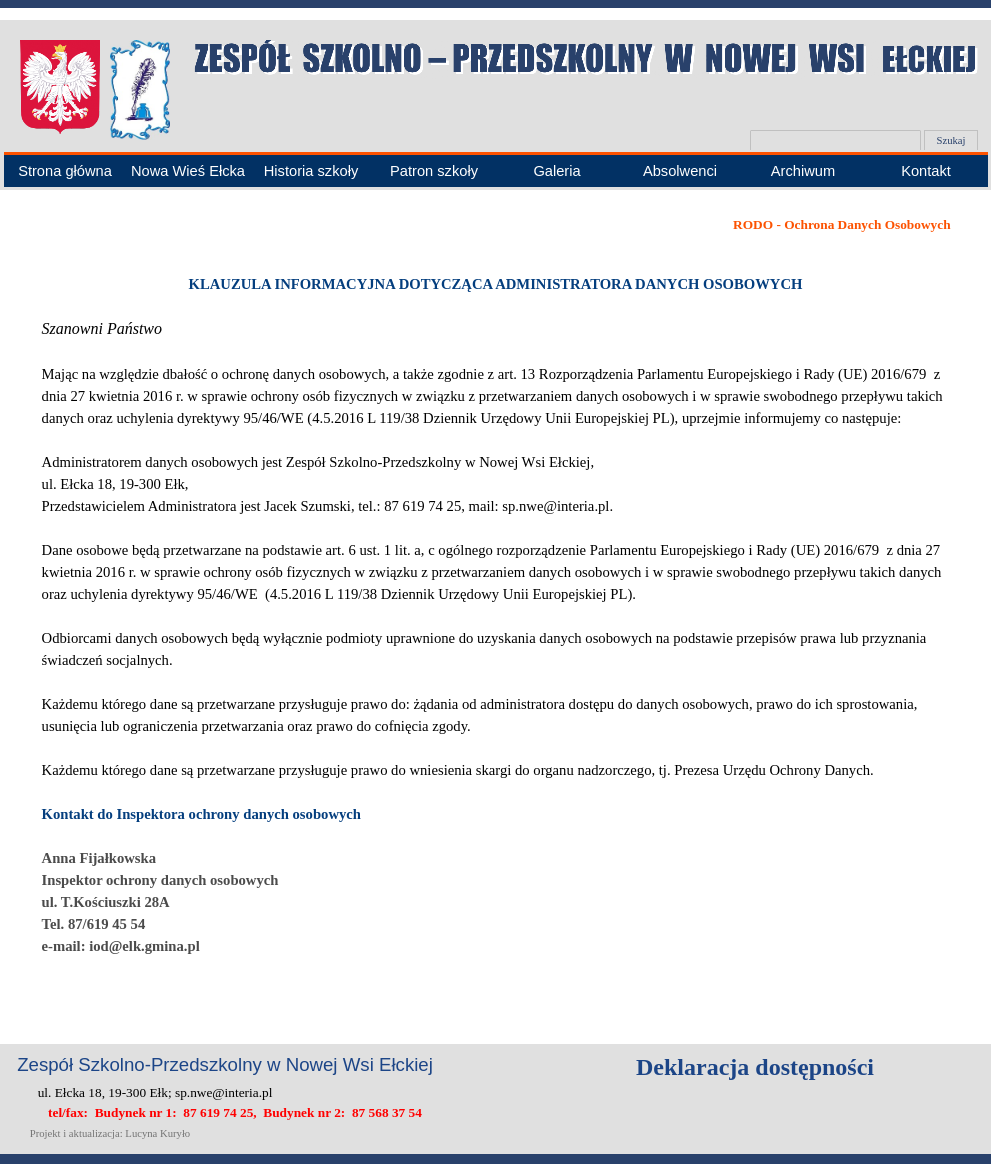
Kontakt (926, 171)
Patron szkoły (434, 171)
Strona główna (65, 171)
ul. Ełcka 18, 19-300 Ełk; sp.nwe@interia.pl (155, 1092)
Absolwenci (680, 171)
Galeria (556, 171)
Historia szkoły (311, 171)
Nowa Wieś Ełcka (188, 171)
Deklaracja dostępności (755, 1067)
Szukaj (950, 140)
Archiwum (803, 171)
